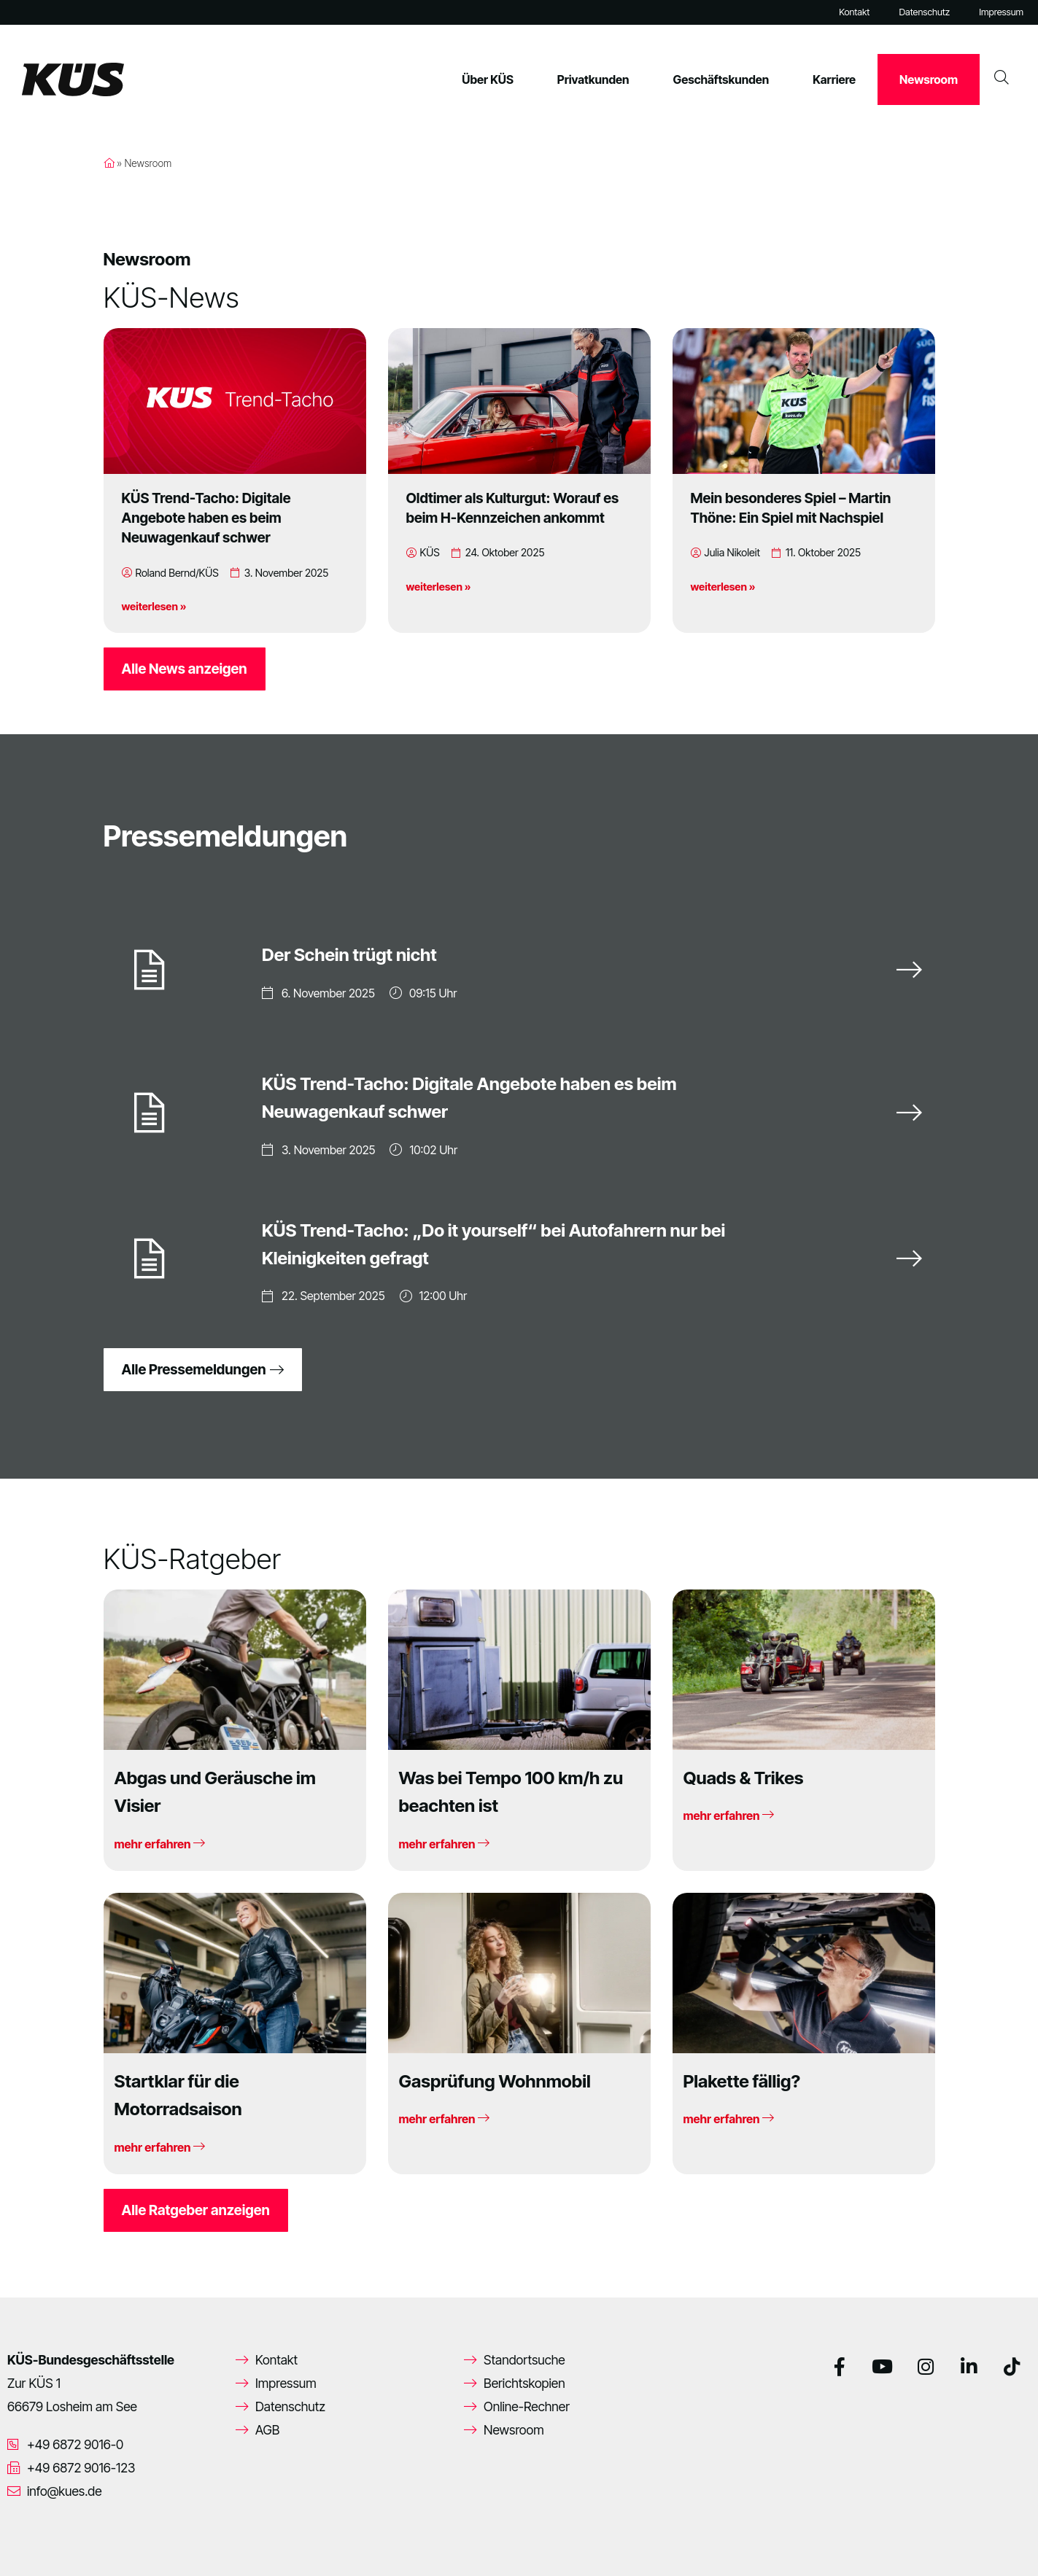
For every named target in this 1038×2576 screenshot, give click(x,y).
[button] (32, 2544)
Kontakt (854, 12)
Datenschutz (924, 12)
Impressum (1001, 12)
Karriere (834, 79)
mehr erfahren (160, 1844)
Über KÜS (488, 79)
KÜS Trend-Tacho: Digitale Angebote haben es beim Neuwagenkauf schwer (206, 517)
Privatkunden (593, 79)
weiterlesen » (154, 606)
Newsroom (928, 79)
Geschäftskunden (721, 79)
